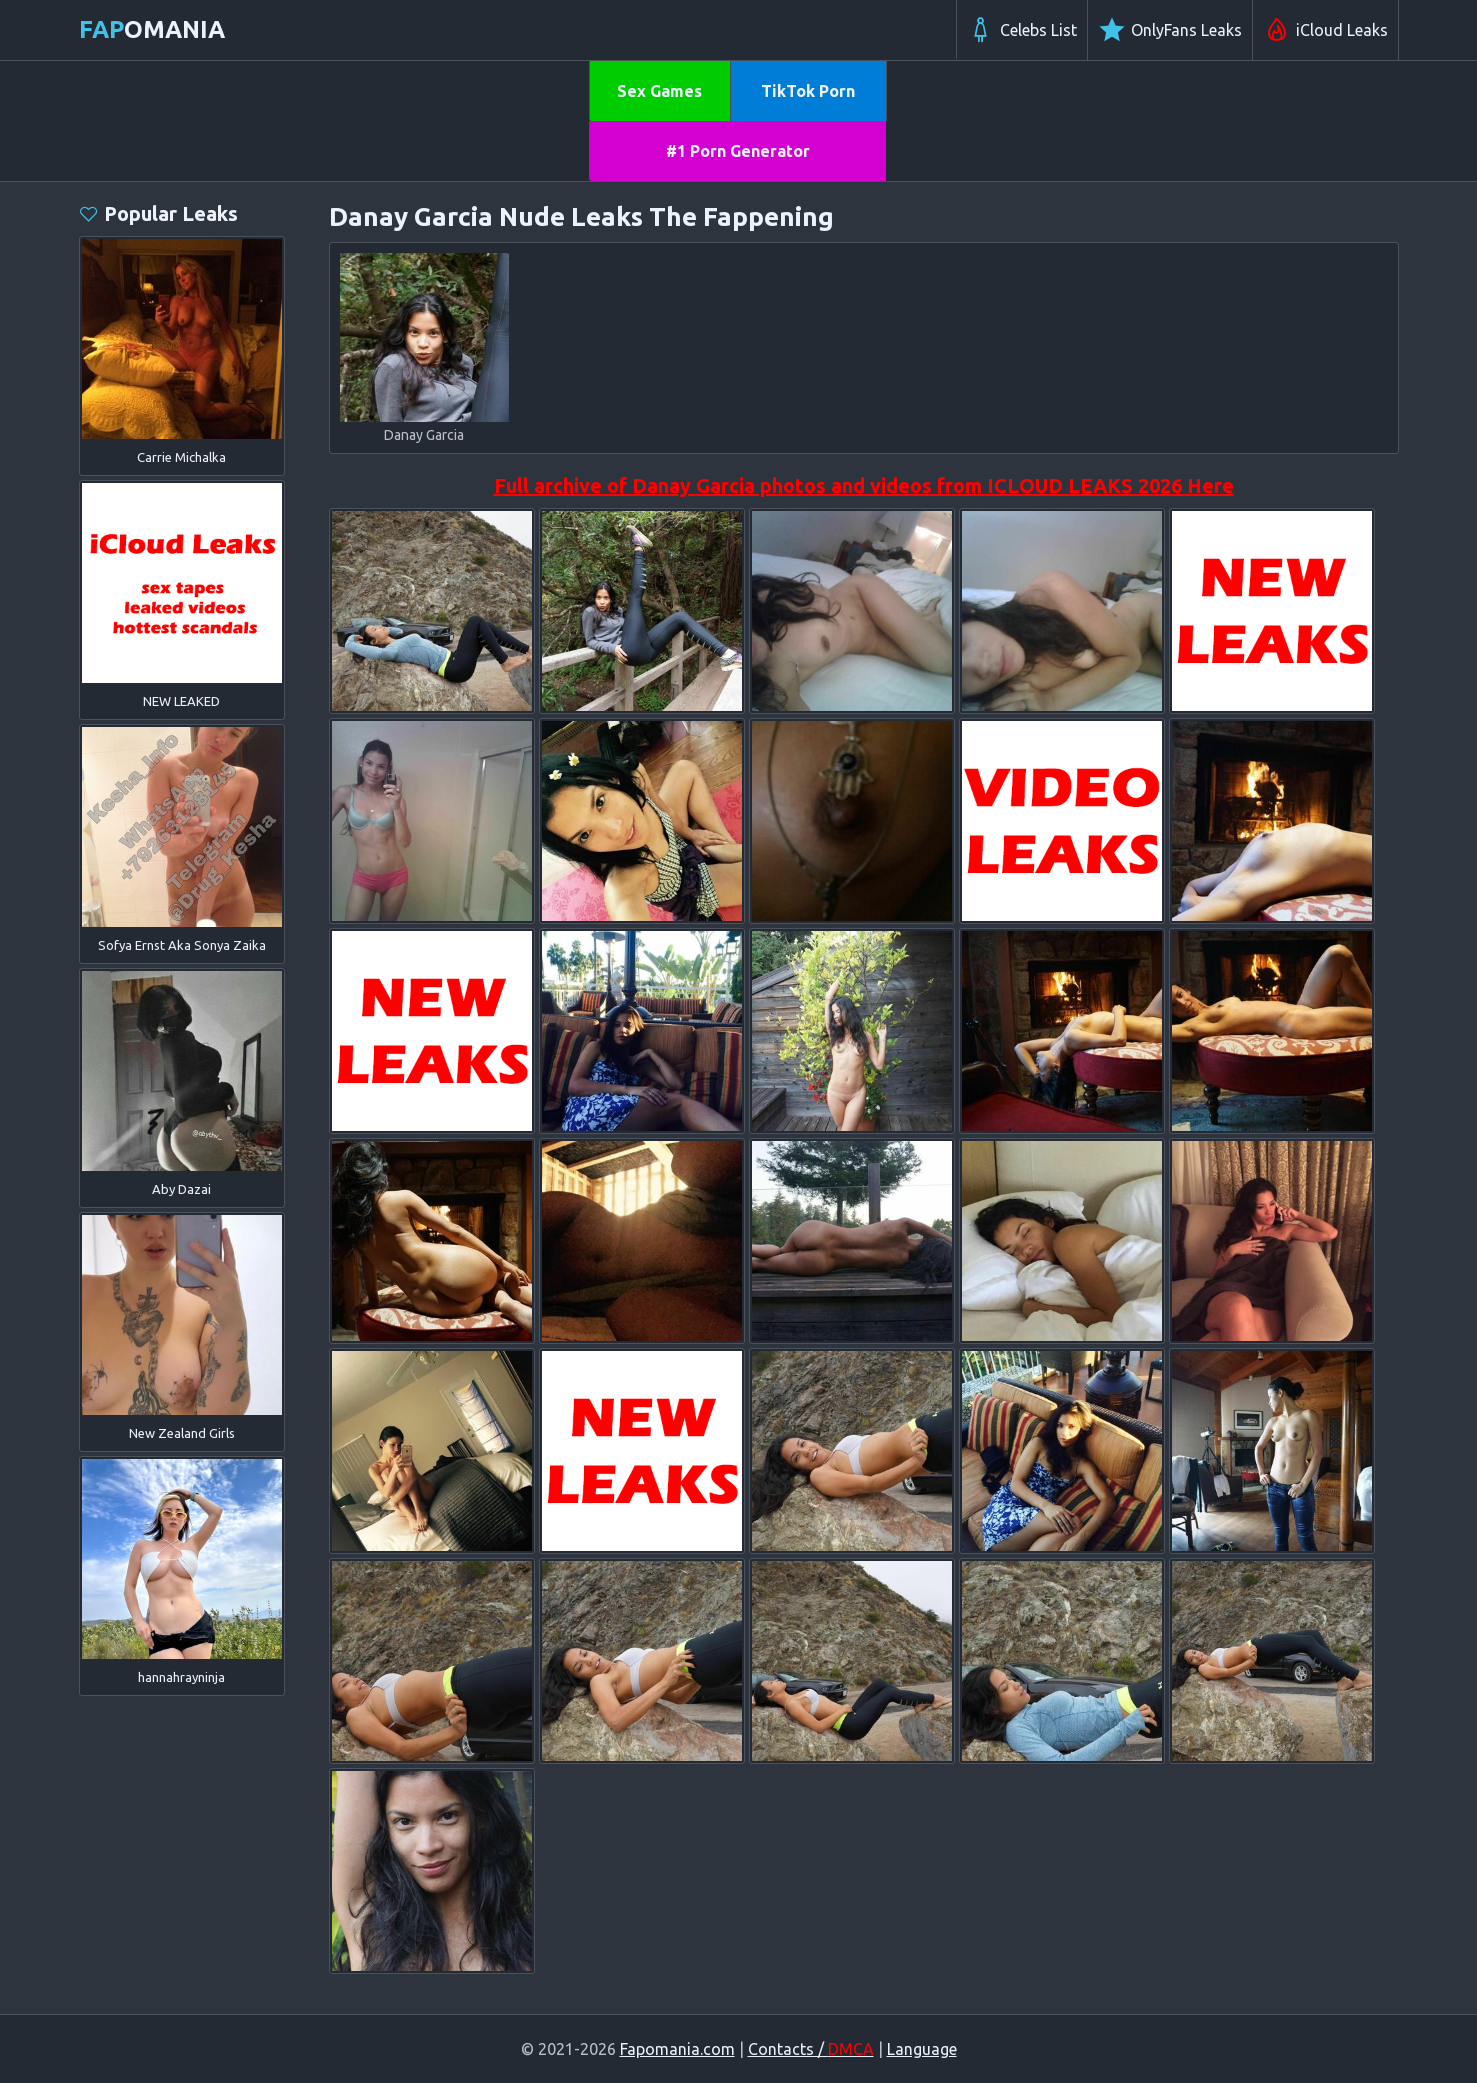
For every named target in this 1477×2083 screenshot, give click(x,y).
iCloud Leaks (1325, 30)
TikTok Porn (808, 91)
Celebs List (1022, 30)
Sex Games (659, 91)
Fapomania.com (677, 2049)
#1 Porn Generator (738, 151)
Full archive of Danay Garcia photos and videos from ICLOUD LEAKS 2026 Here (864, 485)
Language (922, 2049)
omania (152, 29)
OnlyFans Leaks (1170, 30)
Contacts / (811, 2049)
